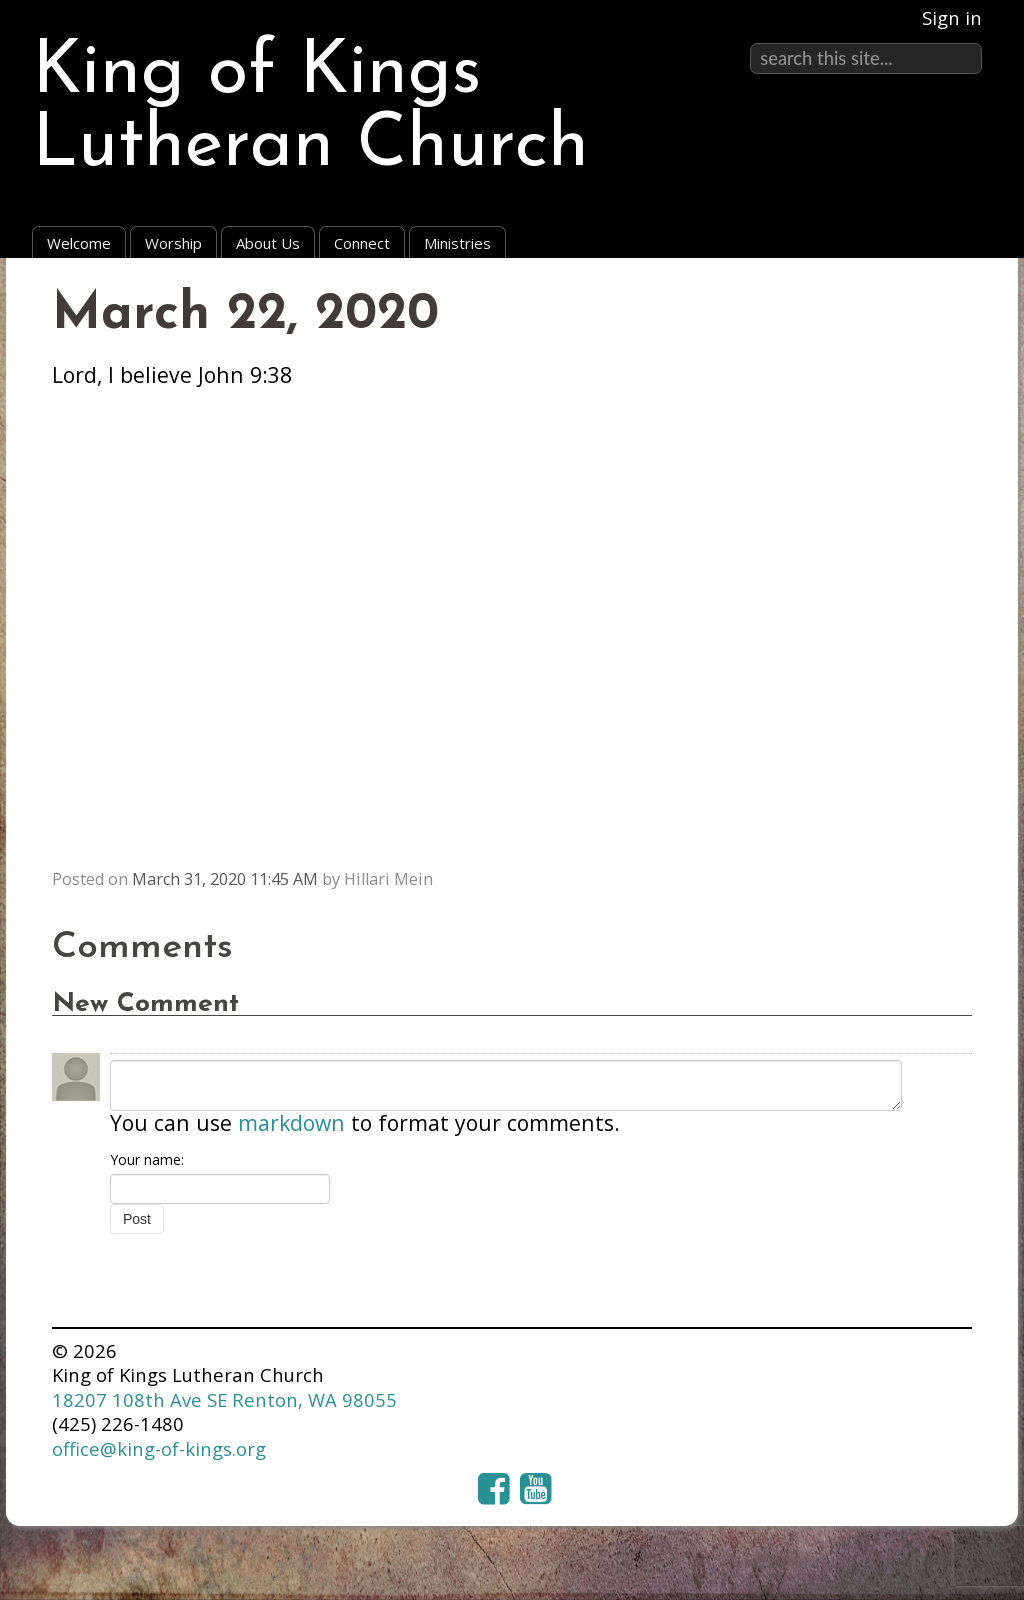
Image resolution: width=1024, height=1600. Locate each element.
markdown (291, 1122)
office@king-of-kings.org (159, 1448)
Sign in (952, 17)
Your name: (147, 1159)
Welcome (79, 243)
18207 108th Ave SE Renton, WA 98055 (224, 1399)
